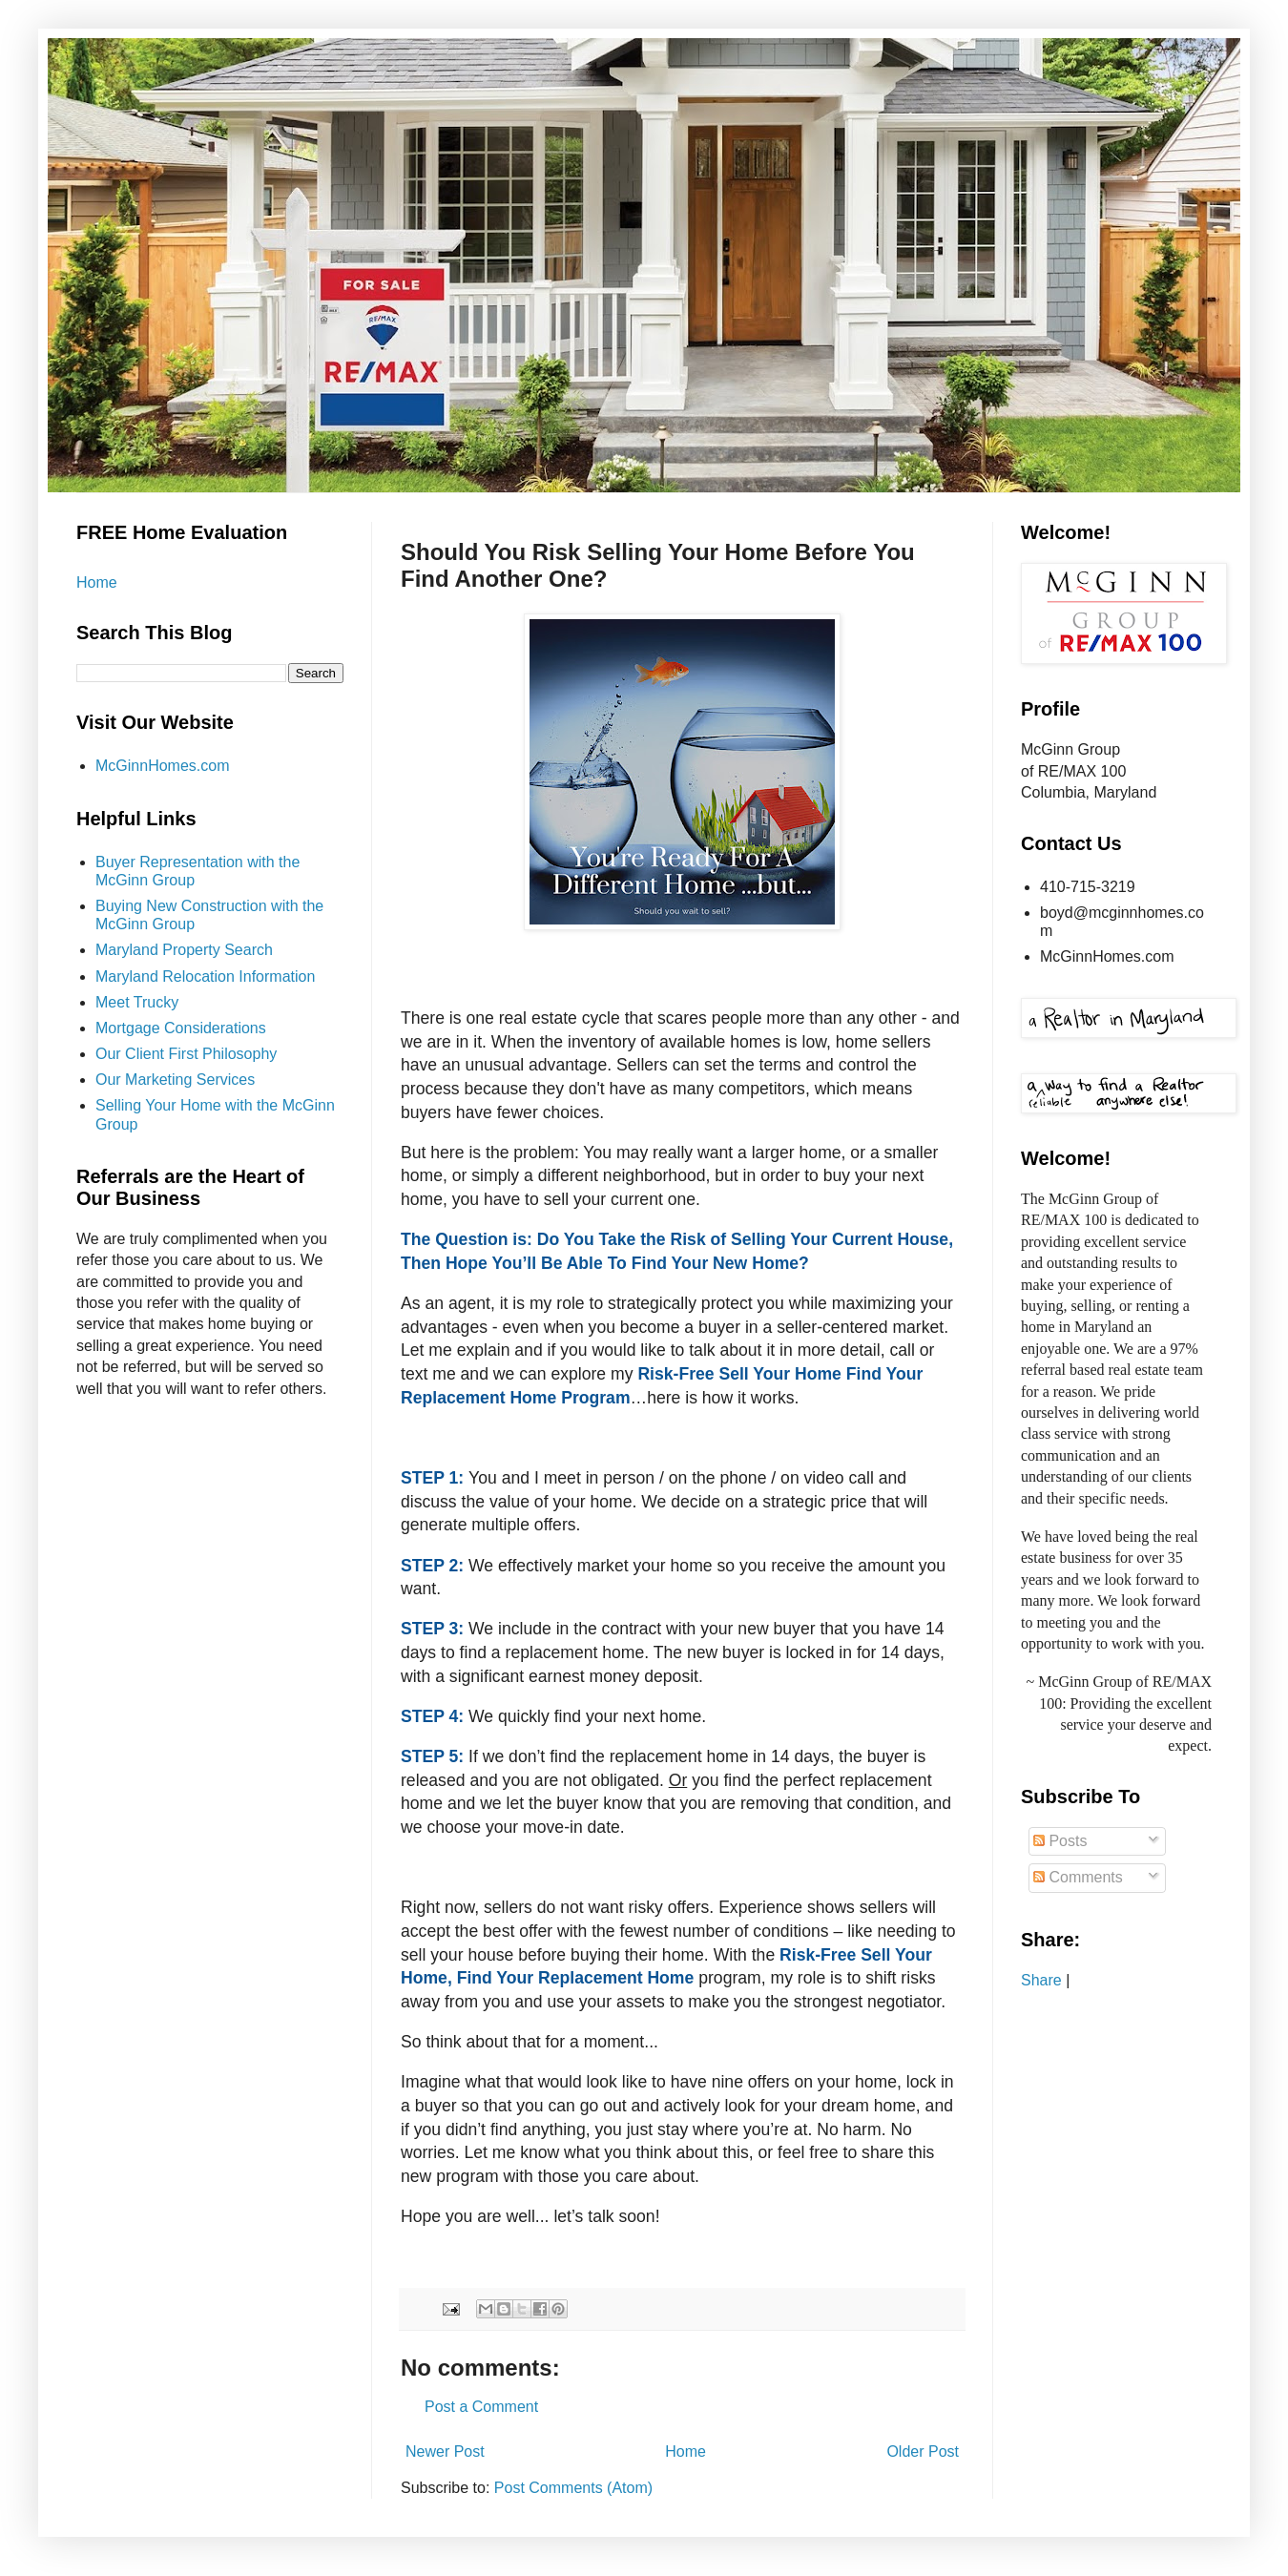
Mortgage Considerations (180, 1028)
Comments (1078, 1877)
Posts (1060, 1841)
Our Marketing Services (175, 1079)
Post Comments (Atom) (573, 2488)
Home (685, 2451)
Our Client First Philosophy (186, 1054)
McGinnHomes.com (162, 766)
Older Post (922, 2451)
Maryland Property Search (184, 950)
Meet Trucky (136, 1002)
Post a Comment (481, 2407)
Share (1041, 1980)
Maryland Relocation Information (205, 976)
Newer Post (445, 2451)
